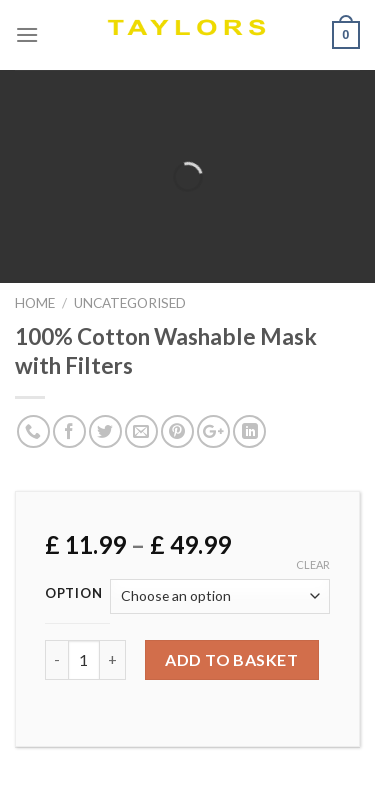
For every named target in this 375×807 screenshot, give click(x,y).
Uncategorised (130, 303)
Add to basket (231, 659)
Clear (313, 564)
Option (73, 594)
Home (35, 303)
